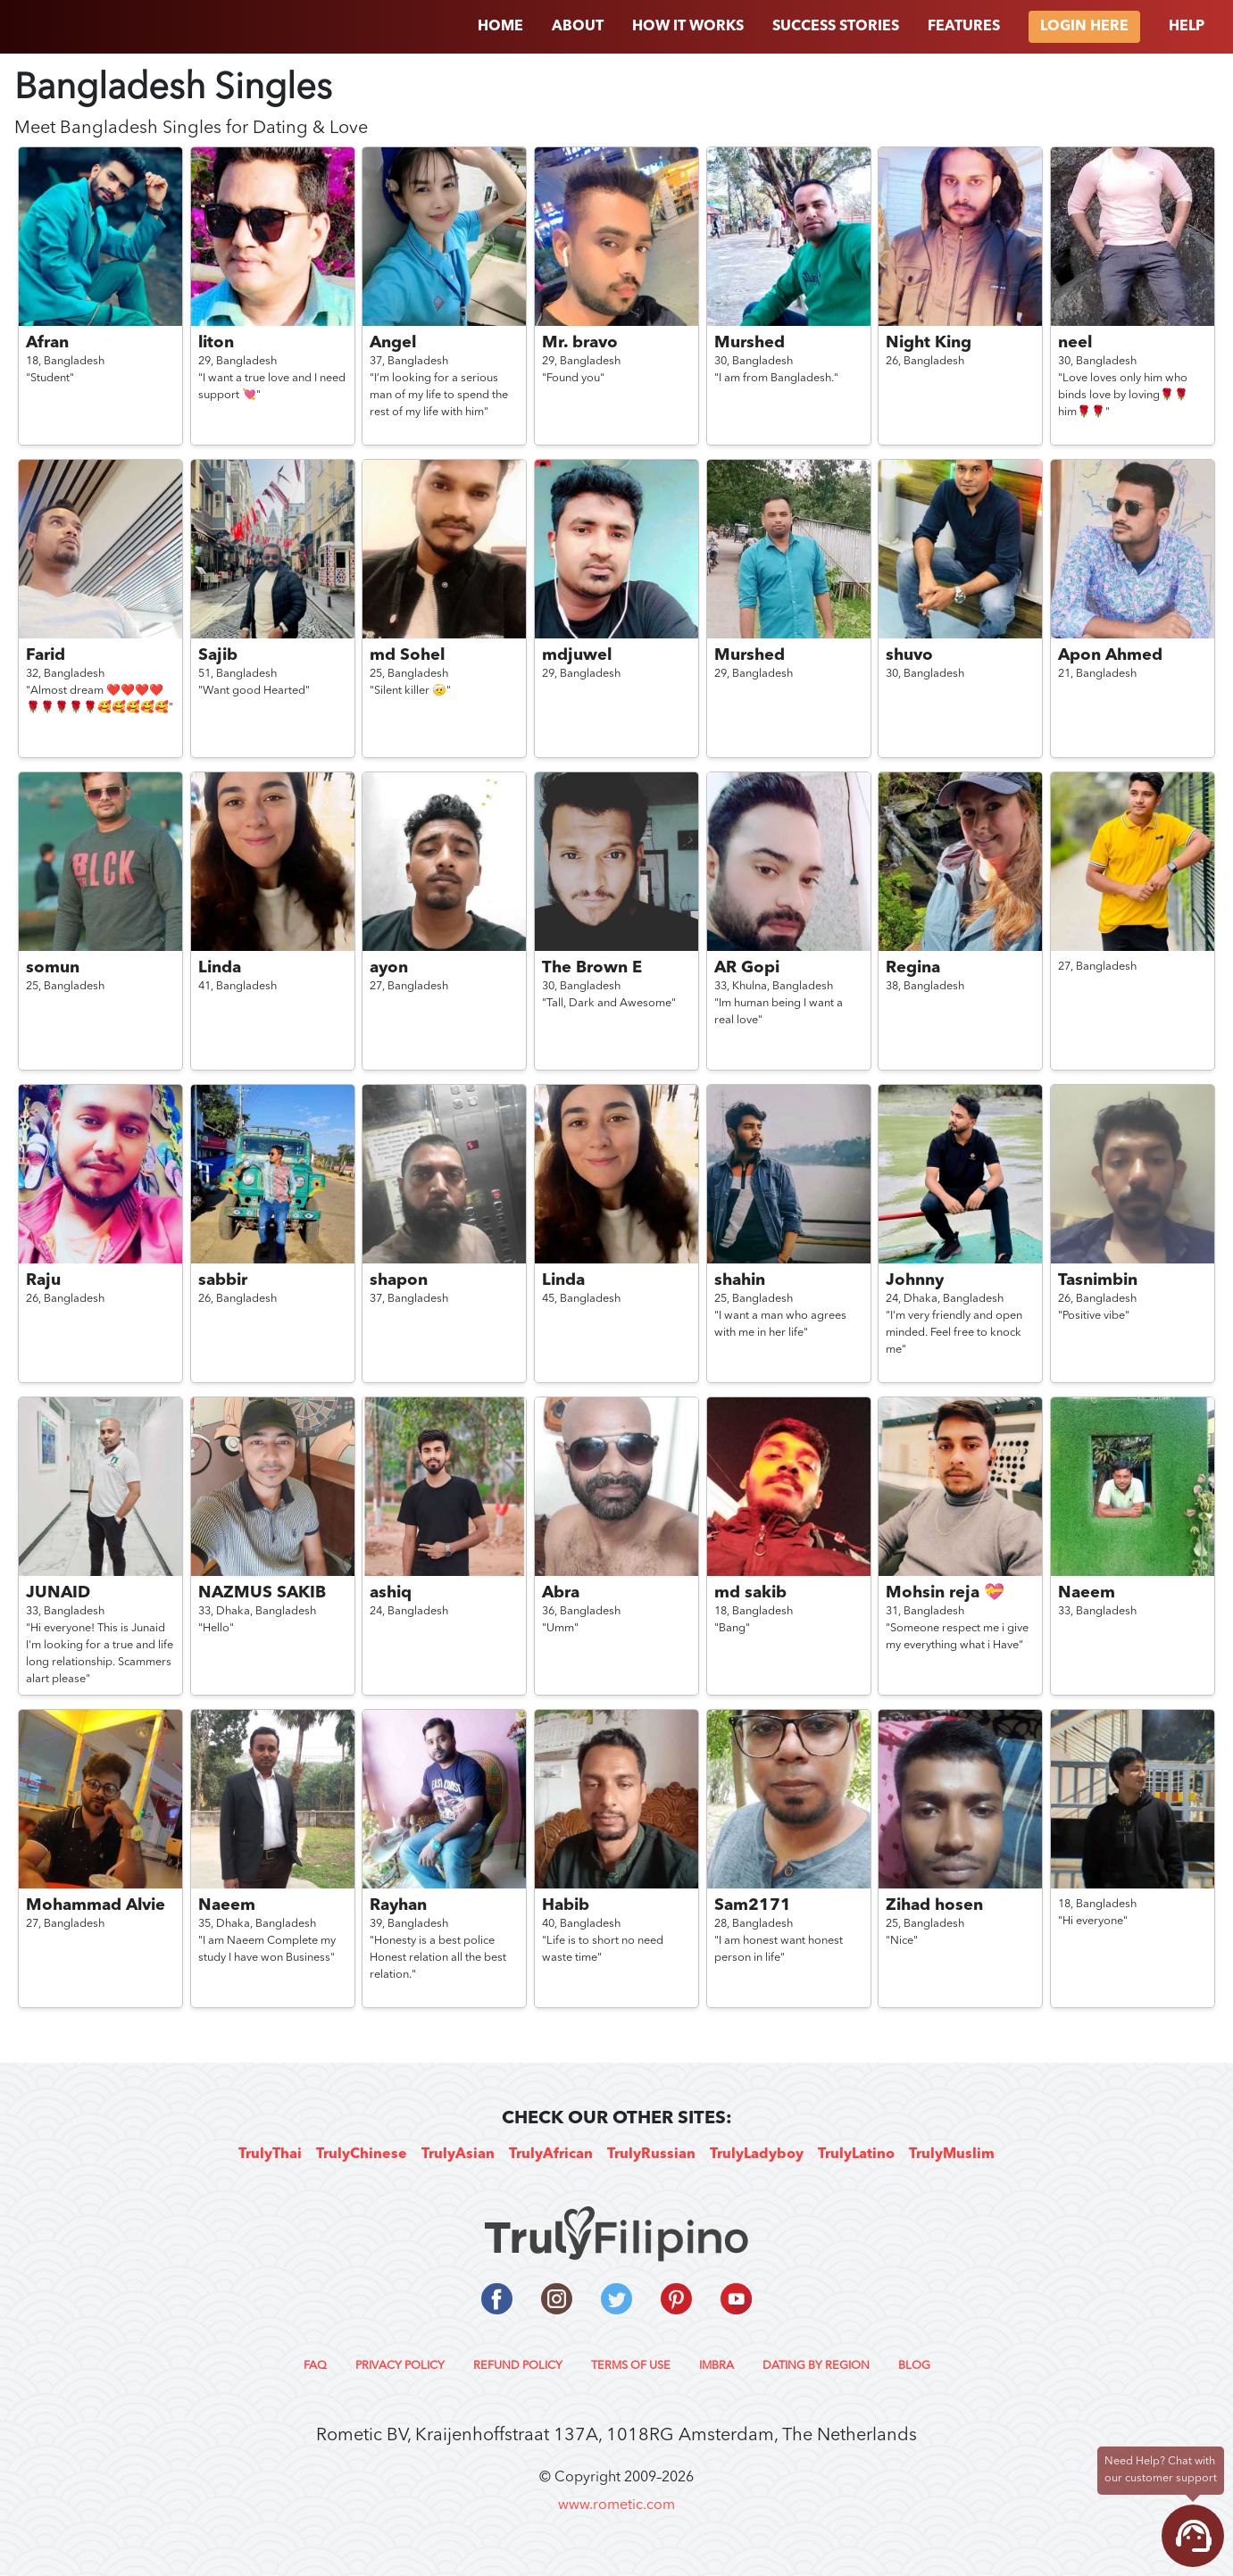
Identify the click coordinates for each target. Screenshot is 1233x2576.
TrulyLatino (856, 2154)
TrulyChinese (361, 2154)
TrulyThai (270, 2154)
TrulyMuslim (952, 2154)
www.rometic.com (616, 2505)
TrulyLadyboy (757, 2154)
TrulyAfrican (551, 2154)
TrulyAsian (458, 2154)
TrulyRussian (651, 2154)
